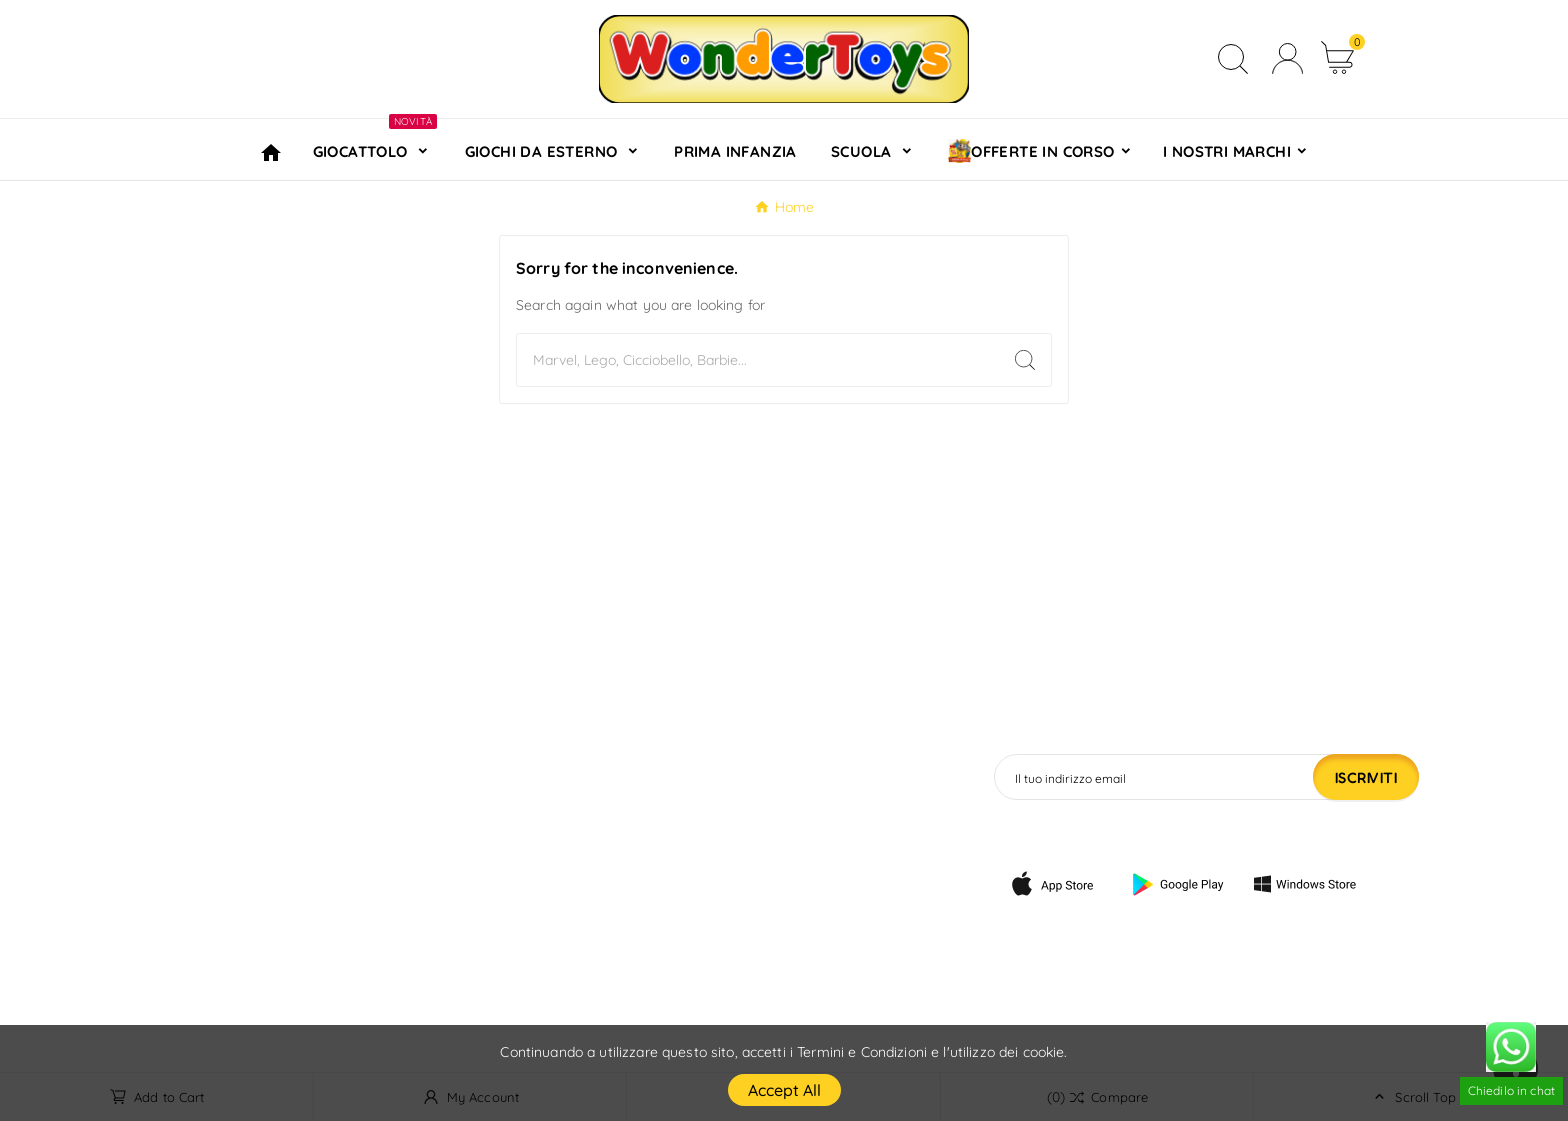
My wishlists (779, 929)
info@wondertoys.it (248, 879)
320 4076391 (219, 912)
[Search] (758, 360)
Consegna (512, 769)
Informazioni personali (820, 769)
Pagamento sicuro (544, 897)
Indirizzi (763, 865)
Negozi (501, 993)
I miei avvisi (779, 961)
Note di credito (791, 833)
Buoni (755, 897)
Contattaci (514, 929)
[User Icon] (1287, 58)
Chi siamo (511, 865)
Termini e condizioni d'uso (572, 833)
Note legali (516, 801)
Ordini (757, 801)
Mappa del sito (531, 961)
